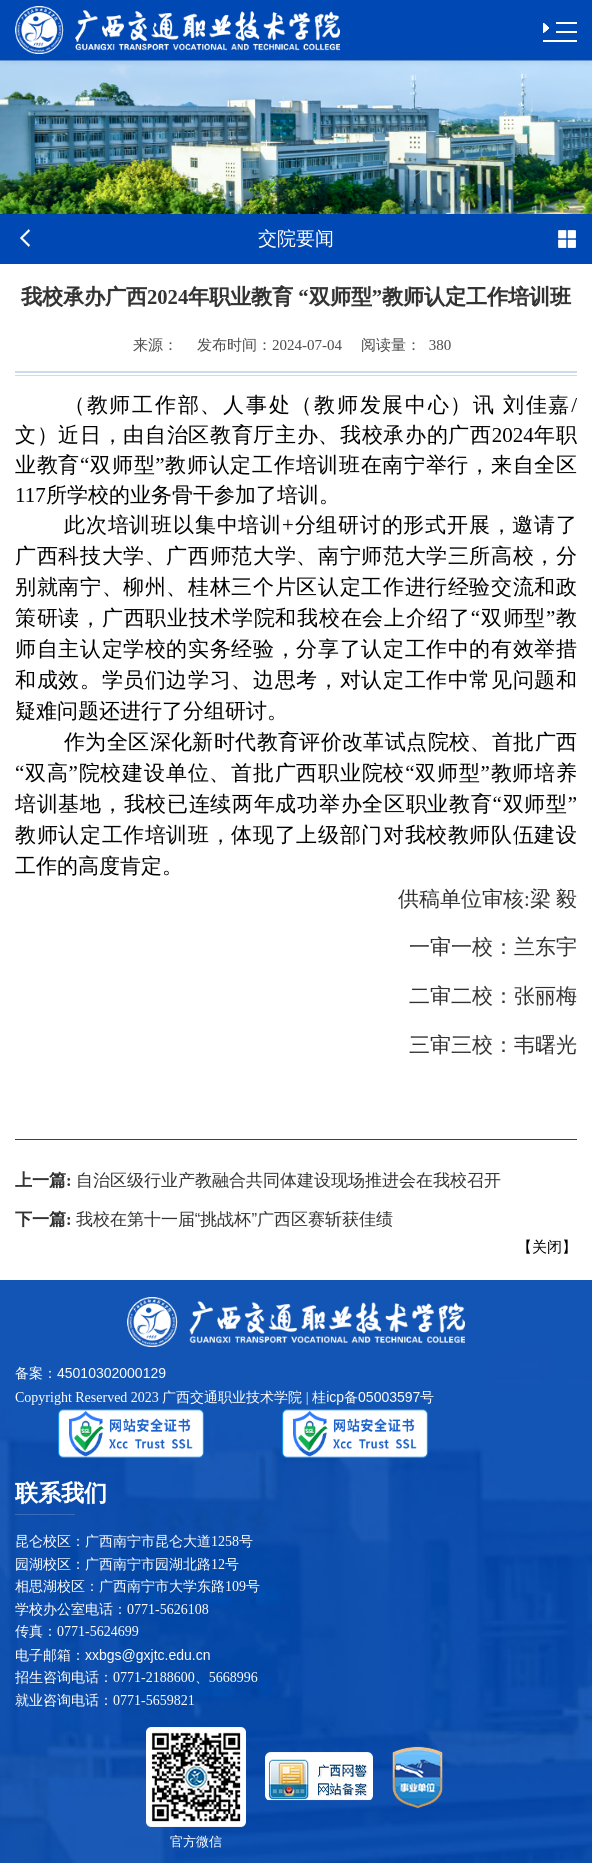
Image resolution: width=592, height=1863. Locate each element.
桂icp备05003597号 (373, 1397)
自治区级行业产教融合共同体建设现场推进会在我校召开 (258, 1180)
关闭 (547, 1246)
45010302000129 (111, 1373)
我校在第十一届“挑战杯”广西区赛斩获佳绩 (204, 1219)
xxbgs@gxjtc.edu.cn (148, 1655)
